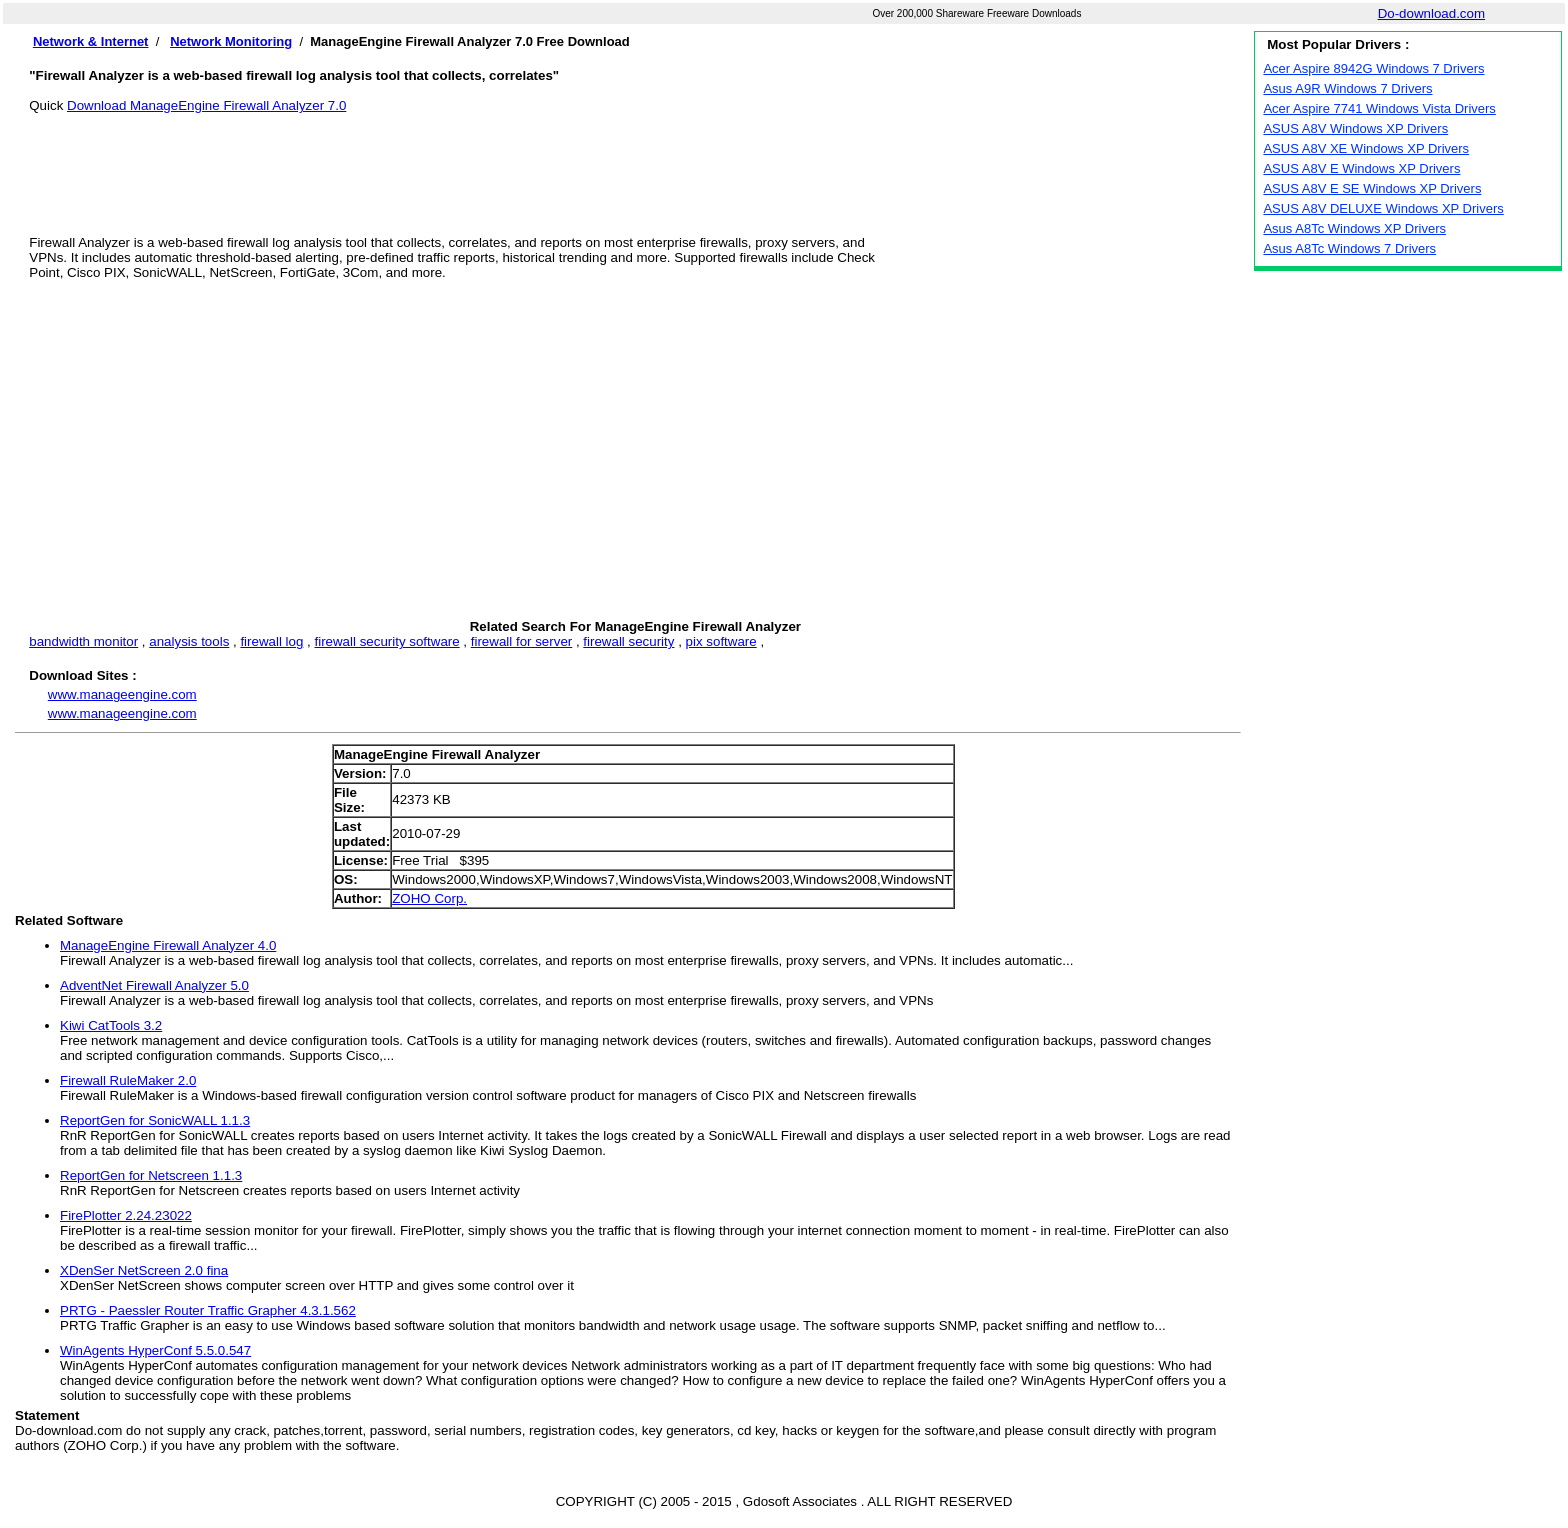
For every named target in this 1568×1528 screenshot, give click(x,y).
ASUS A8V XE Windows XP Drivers (1366, 148)
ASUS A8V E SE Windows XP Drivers (1372, 188)
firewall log (271, 641)
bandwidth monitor (83, 641)
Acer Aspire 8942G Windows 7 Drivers (1373, 68)
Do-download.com (1431, 13)
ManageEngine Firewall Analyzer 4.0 (168, 945)
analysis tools (189, 641)
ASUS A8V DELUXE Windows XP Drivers (1383, 208)
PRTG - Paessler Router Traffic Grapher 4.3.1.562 (208, 1310)
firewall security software (386, 641)
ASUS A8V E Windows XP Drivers (1361, 168)
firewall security (628, 641)
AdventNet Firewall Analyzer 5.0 (154, 985)
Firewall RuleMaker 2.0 (128, 1080)
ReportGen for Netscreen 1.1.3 (151, 1175)
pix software (721, 641)
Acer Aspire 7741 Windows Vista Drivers (1379, 108)
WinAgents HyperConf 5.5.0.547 (155, 1350)
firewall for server (521, 641)
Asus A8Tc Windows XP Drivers (1354, 228)
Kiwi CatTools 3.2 (111, 1025)
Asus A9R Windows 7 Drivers (1347, 88)
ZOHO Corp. (429, 898)
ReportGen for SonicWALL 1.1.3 (155, 1120)
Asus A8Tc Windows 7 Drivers (1349, 248)
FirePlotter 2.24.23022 (126, 1215)
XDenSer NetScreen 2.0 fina (144, 1270)
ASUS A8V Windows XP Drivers (1355, 128)
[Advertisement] (635, 158)
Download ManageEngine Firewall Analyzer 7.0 (206, 105)
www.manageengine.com (122, 694)
